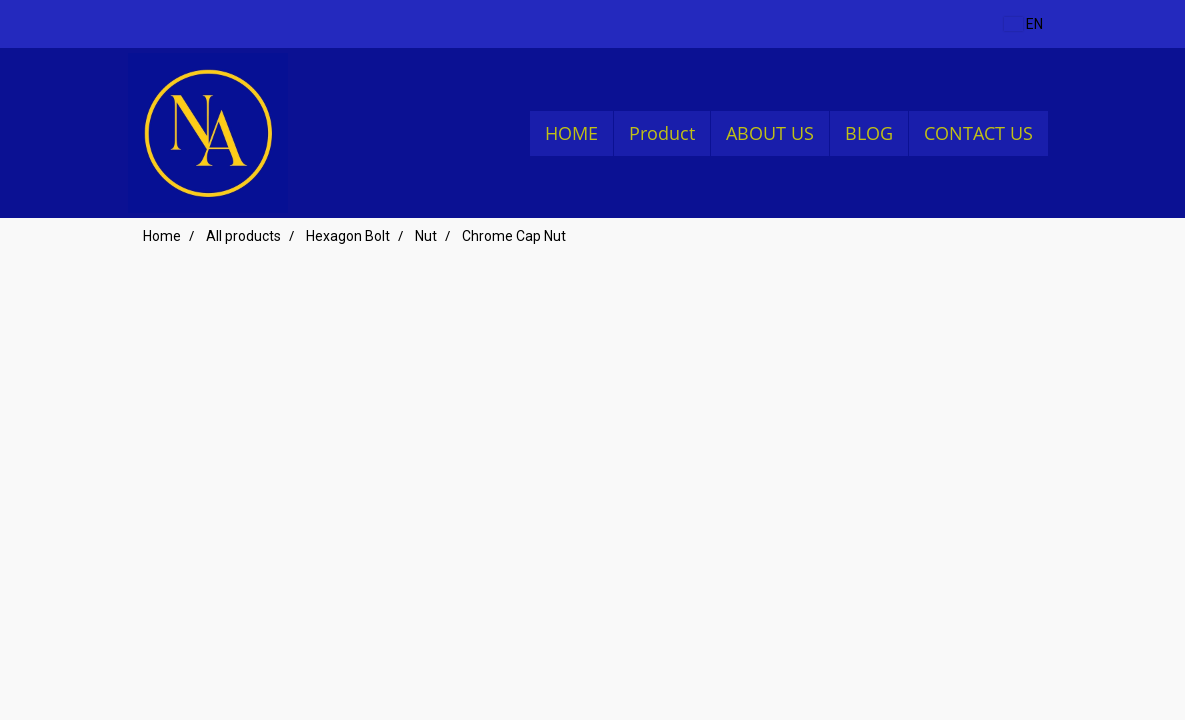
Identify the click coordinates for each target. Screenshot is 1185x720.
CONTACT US (978, 133)
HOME (571, 133)
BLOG (869, 133)
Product (662, 133)
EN (1023, 24)
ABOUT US (770, 133)
